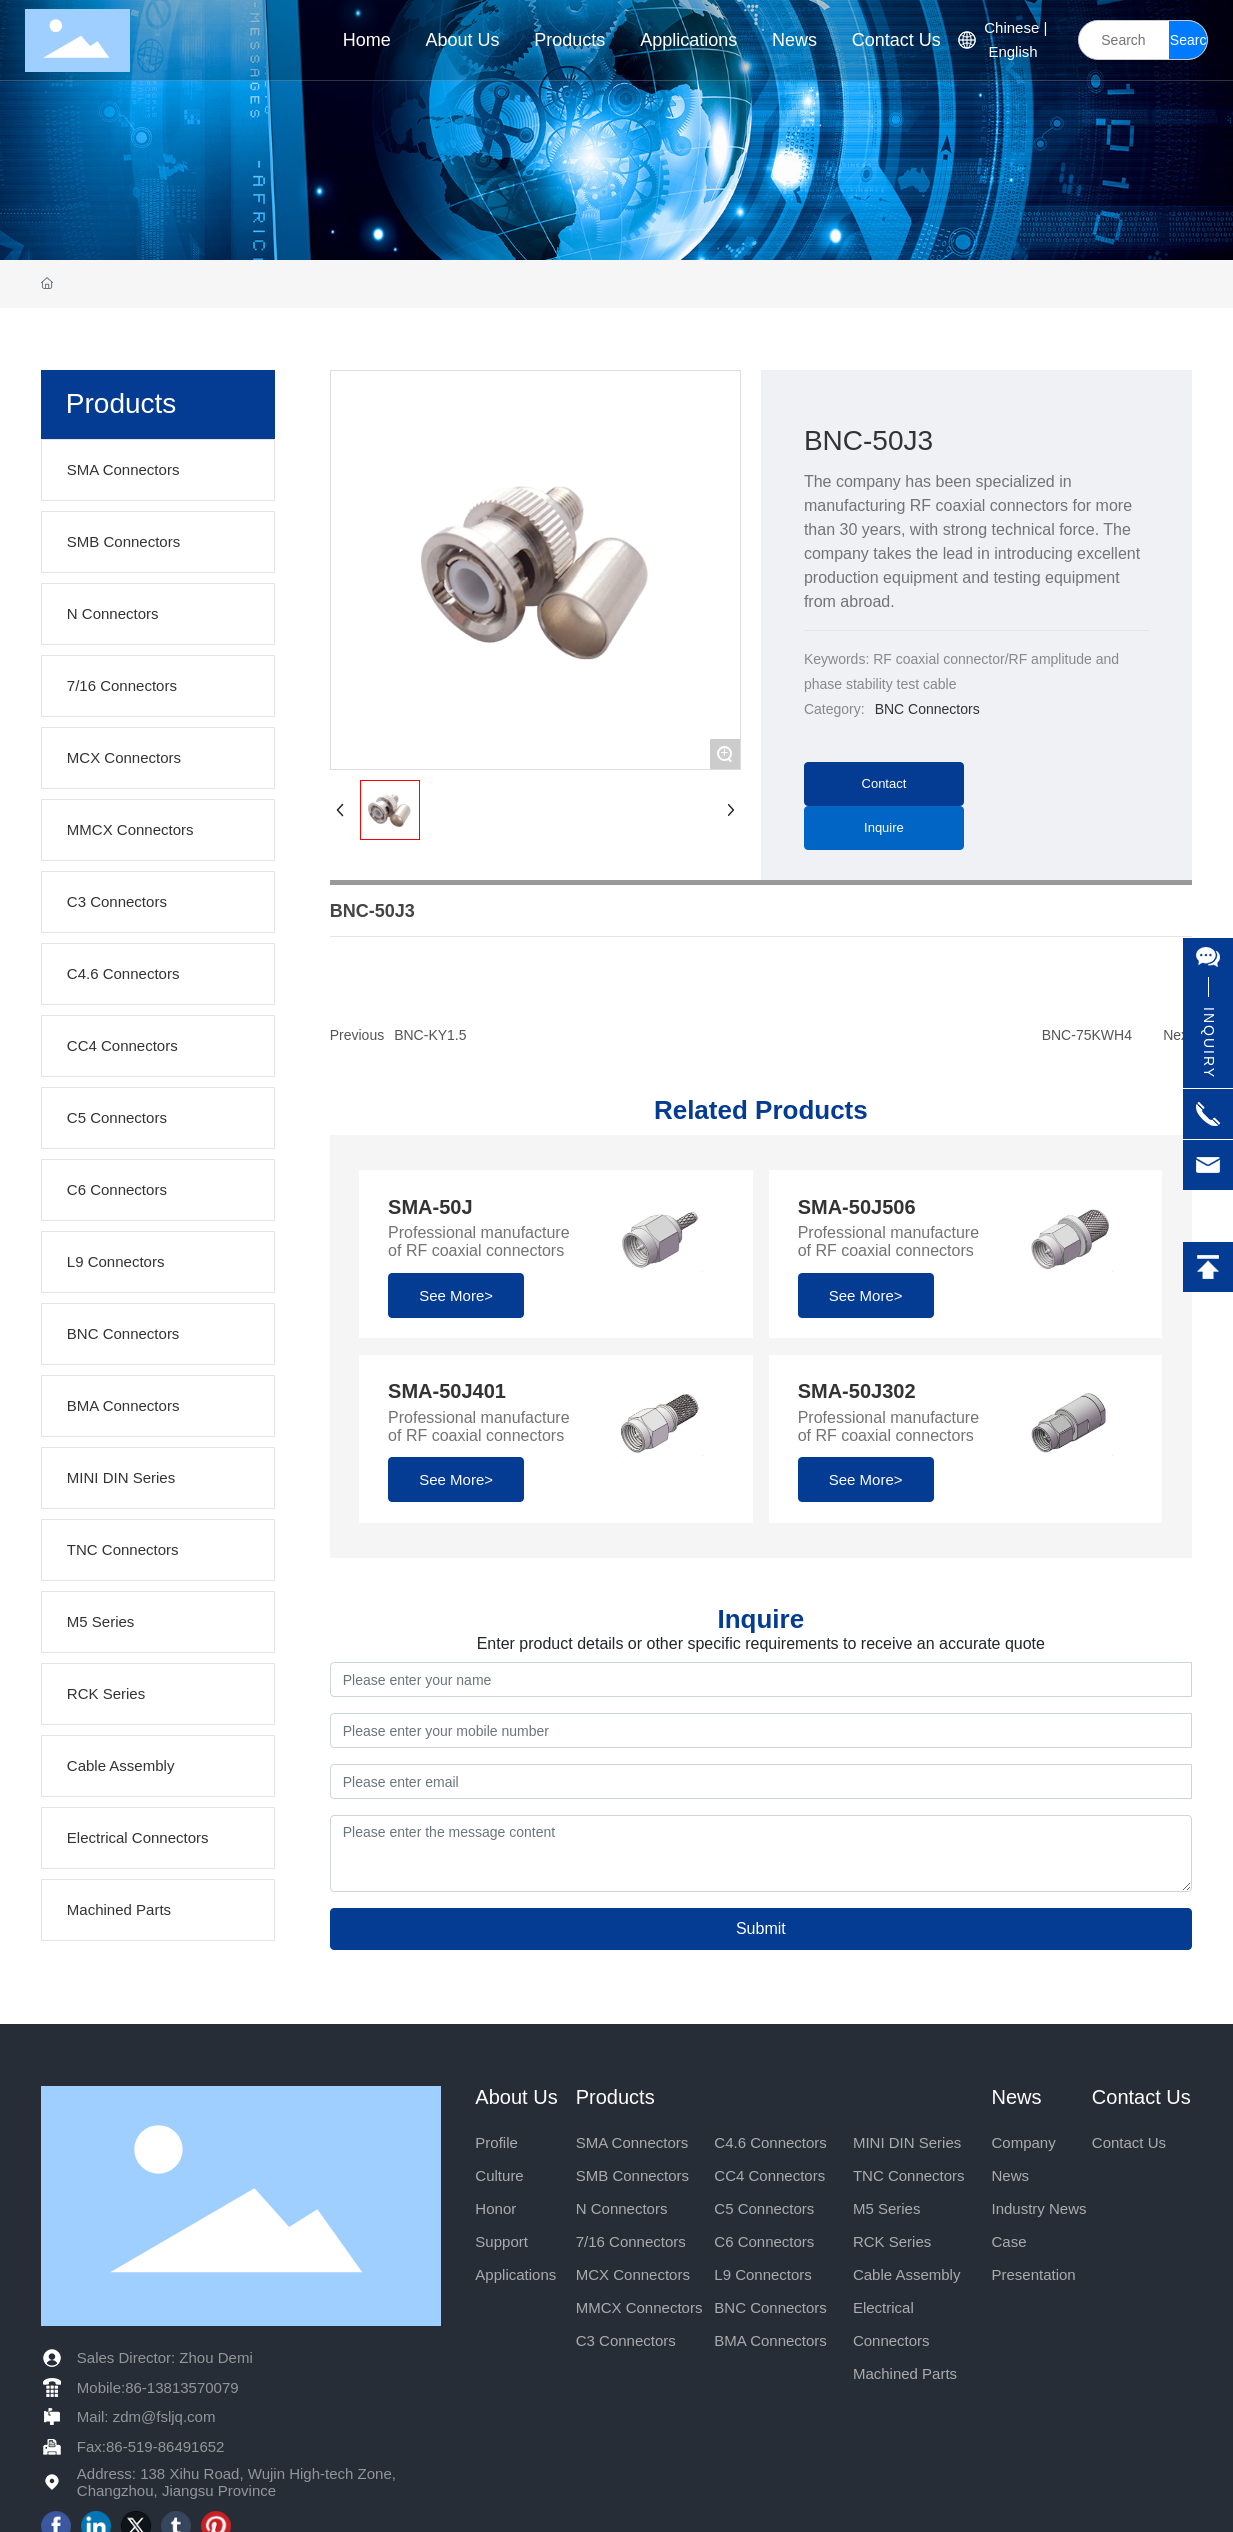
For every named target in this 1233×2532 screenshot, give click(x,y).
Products (615, 2097)
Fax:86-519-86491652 (151, 2446)
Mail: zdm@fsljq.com (146, 2416)
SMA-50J (430, 1207)
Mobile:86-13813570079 (158, 2387)
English (1012, 51)
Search (1188, 45)
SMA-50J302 (857, 1391)
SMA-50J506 (857, 1207)
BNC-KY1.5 (430, 1035)
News (1016, 2097)
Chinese (1011, 27)
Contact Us (1141, 2097)
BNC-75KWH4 (1087, 1035)
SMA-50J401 (447, 1391)
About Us (516, 2097)
